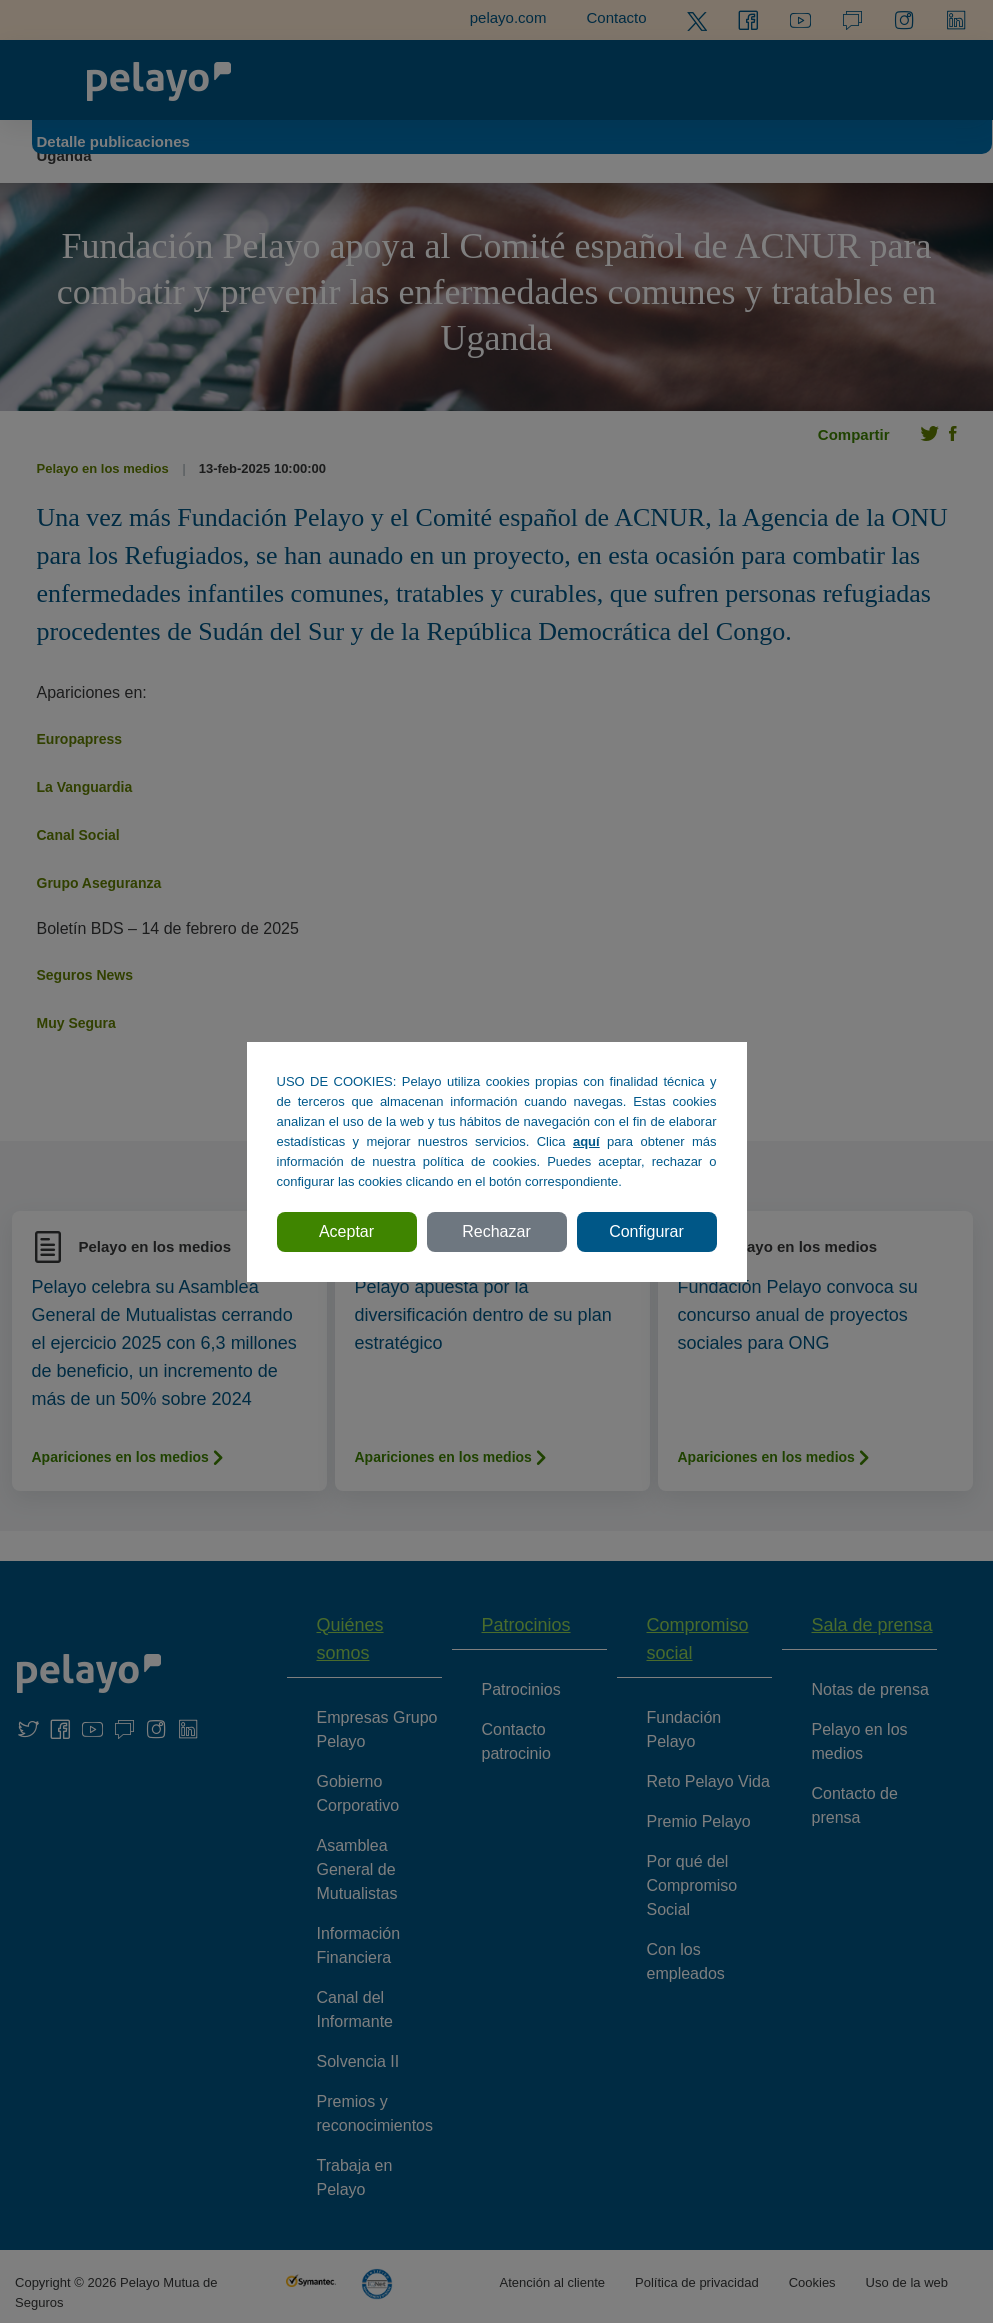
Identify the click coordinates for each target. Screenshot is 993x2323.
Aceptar (346, 1231)
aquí (586, 1141)
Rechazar (496, 1231)
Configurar (646, 1231)
